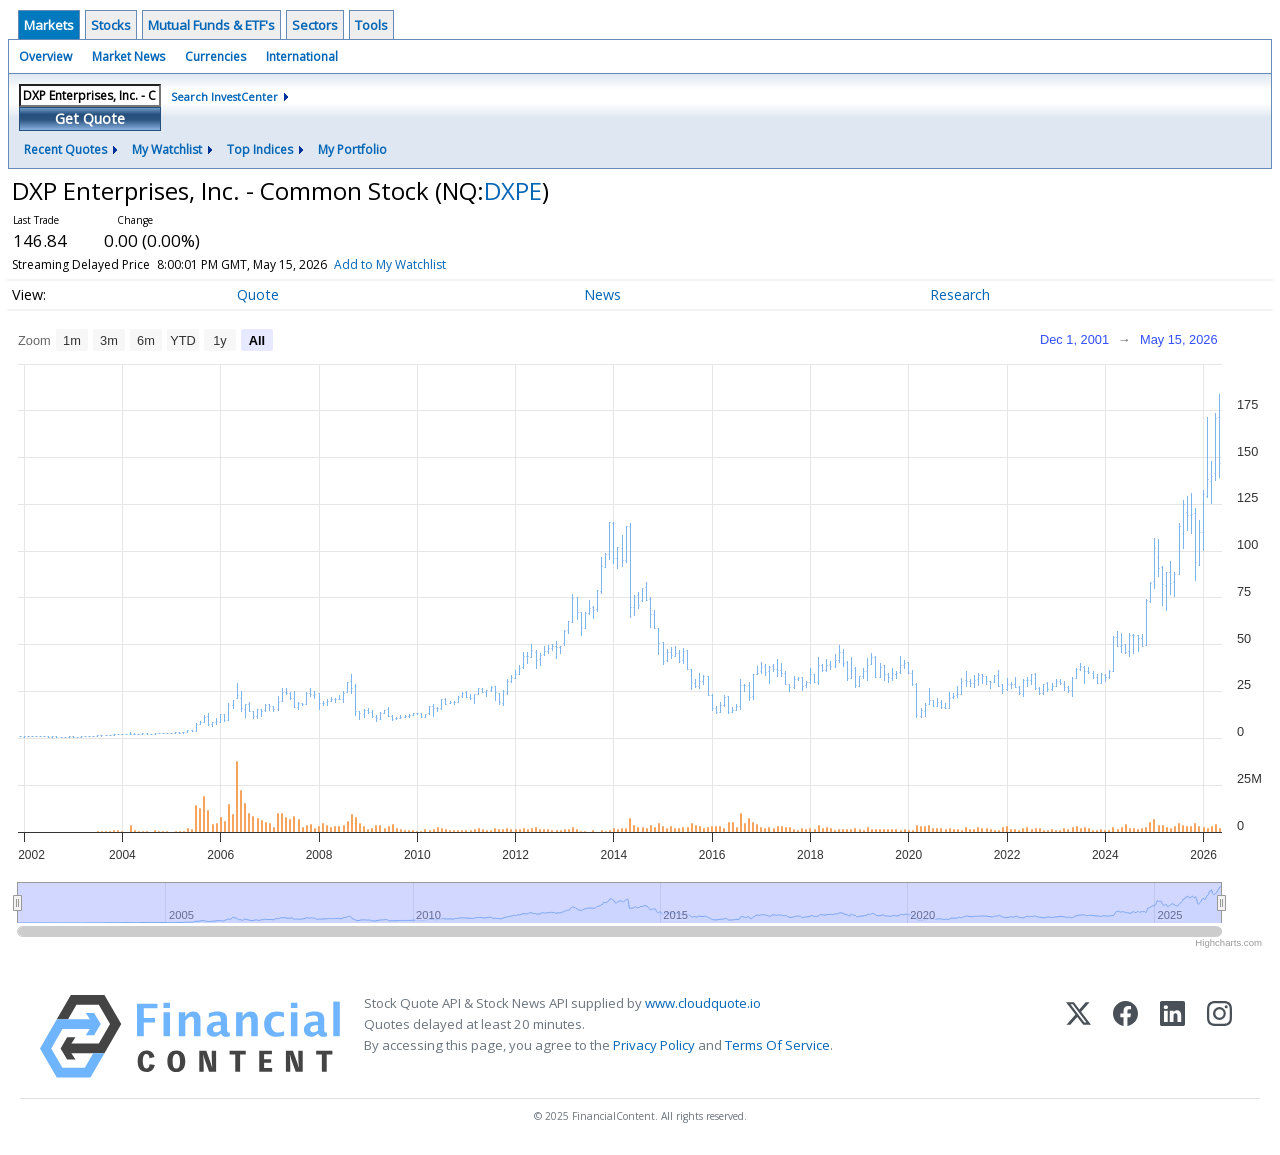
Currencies (215, 56)
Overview (45, 56)
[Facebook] (1125, 1036)
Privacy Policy (654, 1045)
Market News (128, 56)
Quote (258, 294)
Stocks (111, 25)
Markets (49, 25)
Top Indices (260, 149)
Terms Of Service (777, 1045)
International (302, 56)
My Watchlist (167, 149)
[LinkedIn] (1172, 1036)
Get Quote (90, 118)
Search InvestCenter (224, 96)
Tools (371, 25)
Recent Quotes (65, 149)
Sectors (315, 25)
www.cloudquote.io (703, 1003)
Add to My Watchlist (426, 264)
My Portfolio (352, 149)
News (602, 294)
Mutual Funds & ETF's (211, 25)
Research (960, 294)
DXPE (513, 190)
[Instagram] (1219, 1036)
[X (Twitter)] (1078, 1036)
